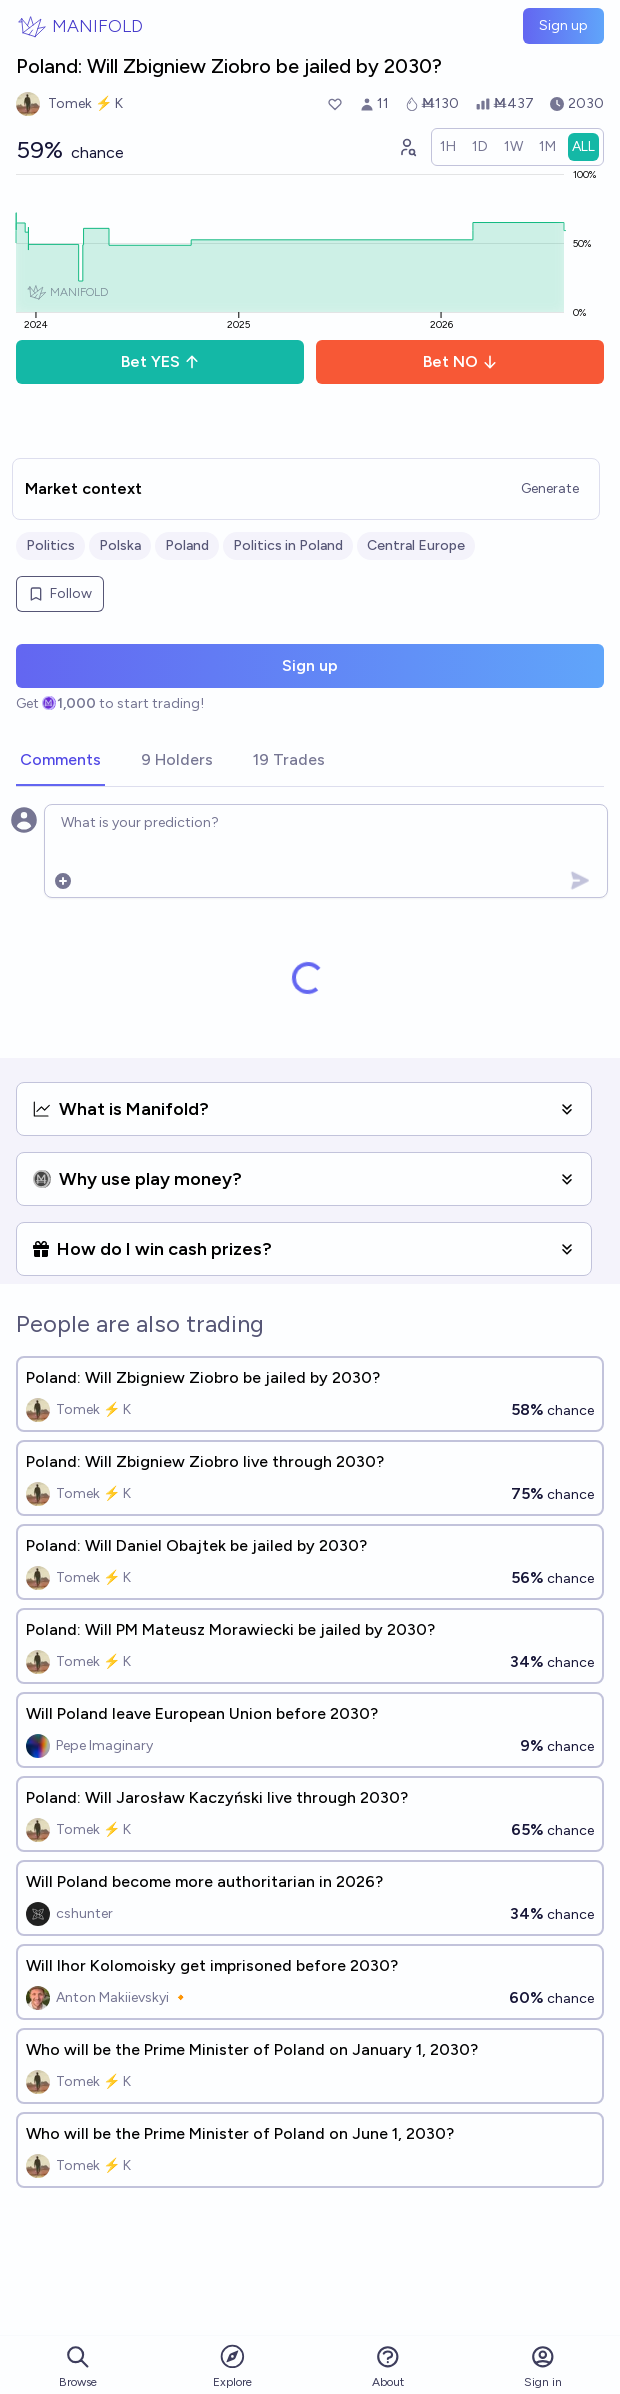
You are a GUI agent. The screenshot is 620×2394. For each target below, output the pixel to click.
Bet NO (460, 361)
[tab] (60, 761)
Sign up (563, 25)
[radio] (448, 147)
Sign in (543, 2366)
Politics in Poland (288, 545)
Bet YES (160, 361)
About (388, 2366)
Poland (187, 545)
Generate (550, 488)
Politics (50, 545)
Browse (78, 2366)
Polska (120, 545)
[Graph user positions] (407, 147)
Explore (232, 2365)
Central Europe (416, 545)
